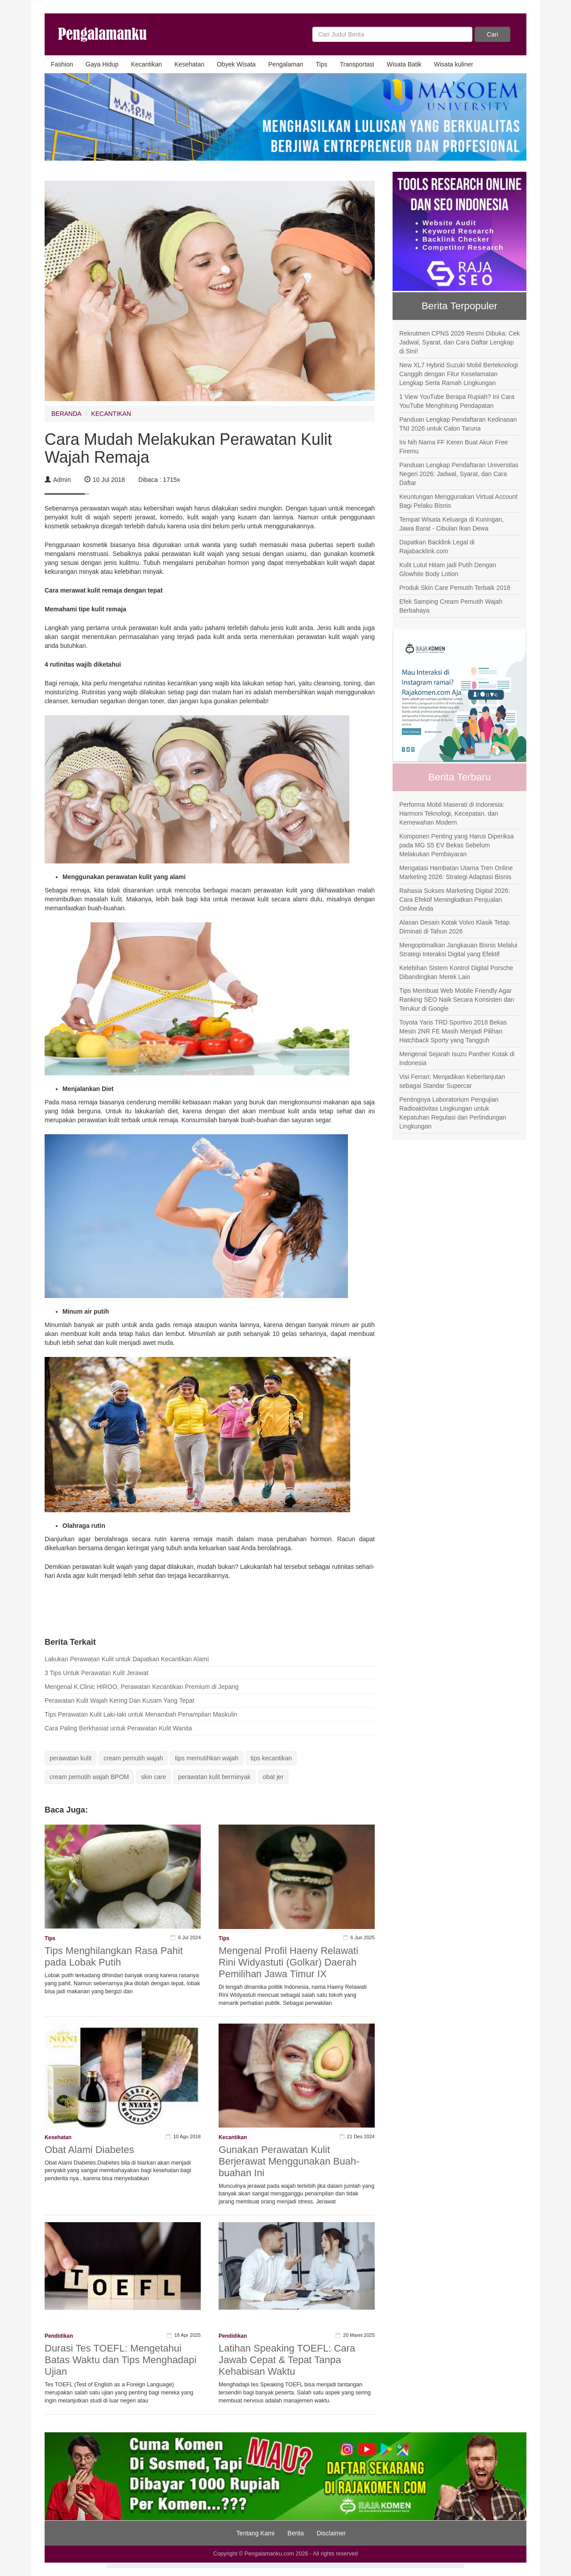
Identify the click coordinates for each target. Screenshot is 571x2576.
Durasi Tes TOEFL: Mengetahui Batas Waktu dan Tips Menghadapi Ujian (120, 2360)
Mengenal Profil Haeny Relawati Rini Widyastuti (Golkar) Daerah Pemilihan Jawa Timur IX (288, 1962)
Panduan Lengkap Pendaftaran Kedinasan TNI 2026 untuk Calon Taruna (458, 424)
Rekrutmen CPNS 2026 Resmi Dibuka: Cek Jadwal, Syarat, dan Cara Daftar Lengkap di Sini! (459, 342)
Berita (295, 2533)
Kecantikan (146, 64)
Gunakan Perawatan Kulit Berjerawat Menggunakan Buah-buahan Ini (289, 2161)
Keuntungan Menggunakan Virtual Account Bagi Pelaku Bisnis (458, 501)
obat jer (273, 1776)
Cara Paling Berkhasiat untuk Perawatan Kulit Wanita (118, 1728)
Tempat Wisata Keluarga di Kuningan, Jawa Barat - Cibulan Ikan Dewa (451, 524)
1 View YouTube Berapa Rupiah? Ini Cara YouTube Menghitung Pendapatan (456, 401)
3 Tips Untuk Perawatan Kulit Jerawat (97, 1672)
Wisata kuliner (453, 64)
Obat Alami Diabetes (89, 2149)
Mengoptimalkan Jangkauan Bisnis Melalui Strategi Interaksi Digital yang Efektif (458, 950)
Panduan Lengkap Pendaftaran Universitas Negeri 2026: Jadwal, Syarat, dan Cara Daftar (458, 473)
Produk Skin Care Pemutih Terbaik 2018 (454, 587)
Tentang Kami (255, 2533)
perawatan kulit (70, 1758)
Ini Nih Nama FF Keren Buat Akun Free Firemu (453, 447)
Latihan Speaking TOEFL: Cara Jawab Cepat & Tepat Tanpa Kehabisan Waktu (287, 2360)
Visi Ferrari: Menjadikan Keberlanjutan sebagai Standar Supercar (452, 1081)
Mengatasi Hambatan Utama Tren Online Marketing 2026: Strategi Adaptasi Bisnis (456, 872)
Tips (321, 64)
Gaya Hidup (102, 64)
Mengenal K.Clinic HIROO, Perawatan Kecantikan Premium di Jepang (142, 1686)
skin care (153, 1776)
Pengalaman (285, 64)
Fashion (62, 64)
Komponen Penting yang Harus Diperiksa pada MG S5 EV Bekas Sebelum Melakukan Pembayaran (456, 845)
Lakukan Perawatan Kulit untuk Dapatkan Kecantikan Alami (127, 1659)
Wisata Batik (404, 64)
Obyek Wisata (236, 64)
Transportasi (357, 64)
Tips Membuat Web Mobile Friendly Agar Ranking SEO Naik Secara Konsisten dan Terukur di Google (456, 999)
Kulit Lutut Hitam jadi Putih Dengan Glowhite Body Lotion (447, 569)
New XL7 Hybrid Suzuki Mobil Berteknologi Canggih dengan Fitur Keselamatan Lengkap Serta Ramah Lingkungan (458, 373)
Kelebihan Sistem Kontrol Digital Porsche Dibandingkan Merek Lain (456, 972)
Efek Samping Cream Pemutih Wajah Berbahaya (450, 606)
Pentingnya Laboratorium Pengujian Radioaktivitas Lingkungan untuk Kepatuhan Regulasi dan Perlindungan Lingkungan (452, 1113)
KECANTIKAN (111, 413)
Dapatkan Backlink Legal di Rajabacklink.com (437, 547)
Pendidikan (59, 2336)
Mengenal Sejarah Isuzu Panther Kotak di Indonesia (456, 1058)
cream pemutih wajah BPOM (89, 1776)
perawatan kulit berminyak (214, 1776)
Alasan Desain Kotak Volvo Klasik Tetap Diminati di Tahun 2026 (454, 927)
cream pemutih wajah (133, 1758)
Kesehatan (189, 64)
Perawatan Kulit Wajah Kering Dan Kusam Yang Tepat (119, 1700)
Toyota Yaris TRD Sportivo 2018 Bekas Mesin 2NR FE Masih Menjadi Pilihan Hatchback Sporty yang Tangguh (453, 1031)
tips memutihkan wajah (206, 1758)
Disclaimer (331, 2533)
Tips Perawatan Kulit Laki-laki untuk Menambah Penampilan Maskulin (141, 1714)
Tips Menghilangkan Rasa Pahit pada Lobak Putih (114, 1956)
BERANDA (66, 413)
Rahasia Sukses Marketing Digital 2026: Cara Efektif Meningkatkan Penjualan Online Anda (454, 899)
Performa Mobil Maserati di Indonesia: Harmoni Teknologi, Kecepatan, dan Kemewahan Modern (452, 813)
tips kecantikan (271, 1758)
